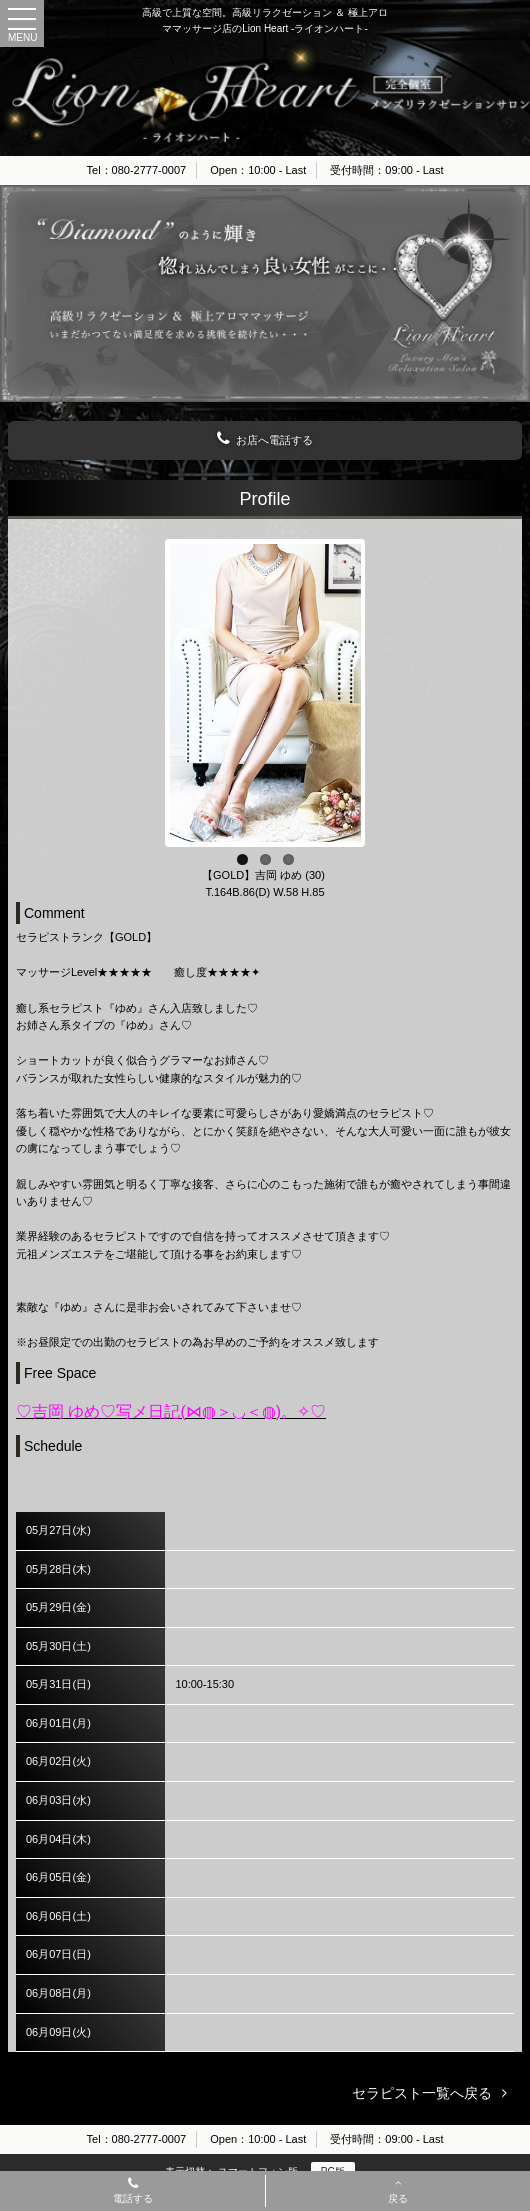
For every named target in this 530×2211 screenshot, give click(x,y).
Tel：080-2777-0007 (137, 170)
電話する (133, 2192)
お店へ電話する (265, 439)
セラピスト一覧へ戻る (422, 2093)
